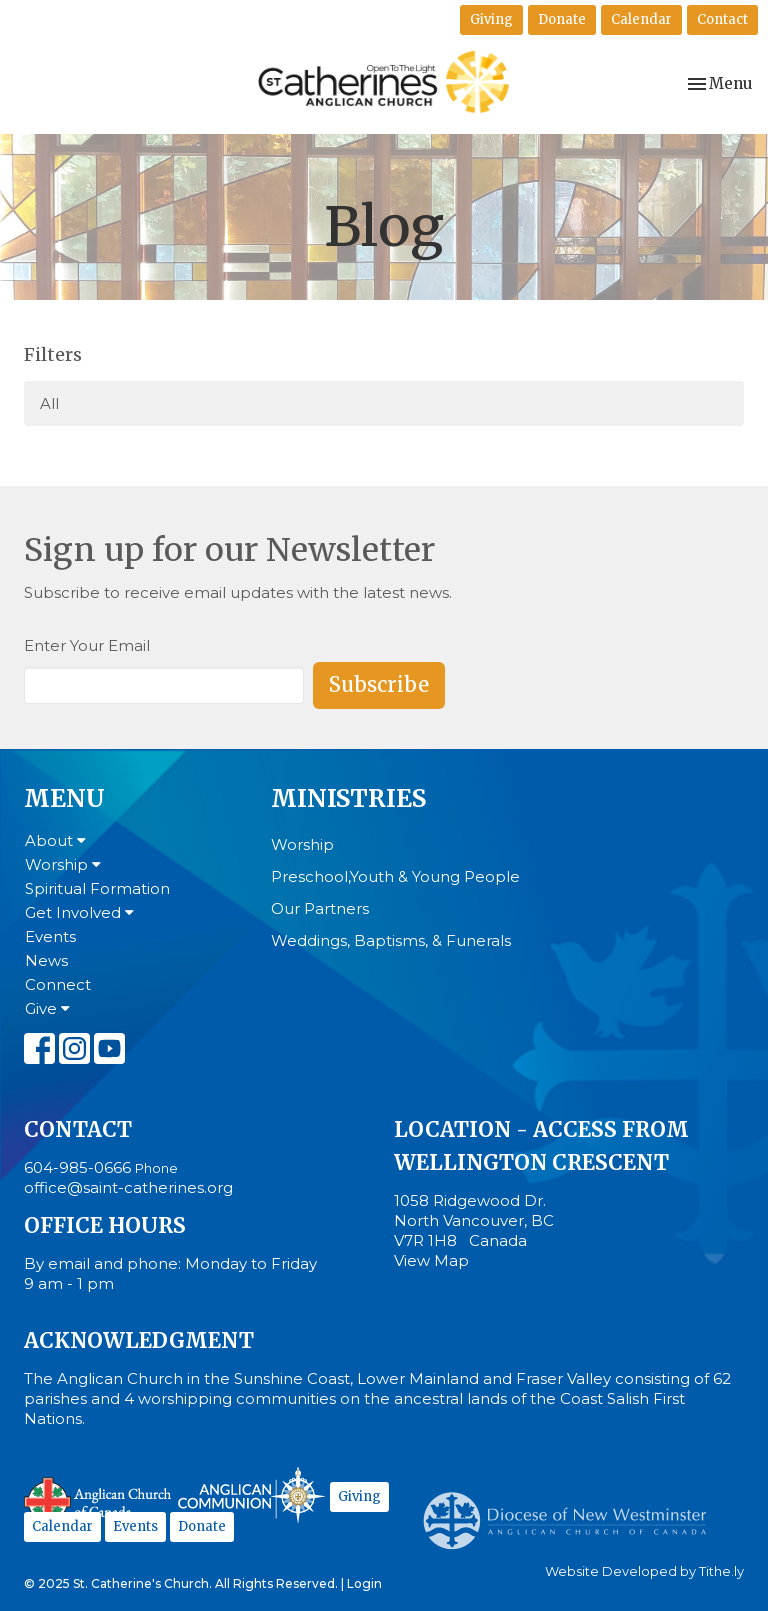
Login (364, 1583)
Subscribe (379, 684)
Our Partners (320, 908)
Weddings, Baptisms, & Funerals (391, 940)
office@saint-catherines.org (128, 1187)
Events (50, 936)
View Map (431, 1260)
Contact (722, 19)
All (49, 403)
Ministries (348, 798)
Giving (491, 19)
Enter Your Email (87, 645)
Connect (58, 984)
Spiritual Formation (97, 888)
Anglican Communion (251, 1494)
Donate (562, 19)
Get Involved (79, 912)
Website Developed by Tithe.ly (644, 1571)
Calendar (641, 19)
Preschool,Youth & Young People (395, 876)
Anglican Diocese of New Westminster (572, 1511)
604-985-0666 (77, 1167)
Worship (63, 864)
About (55, 840)
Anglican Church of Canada (98, 1498)
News (46, 960)
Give (47, 1008)
